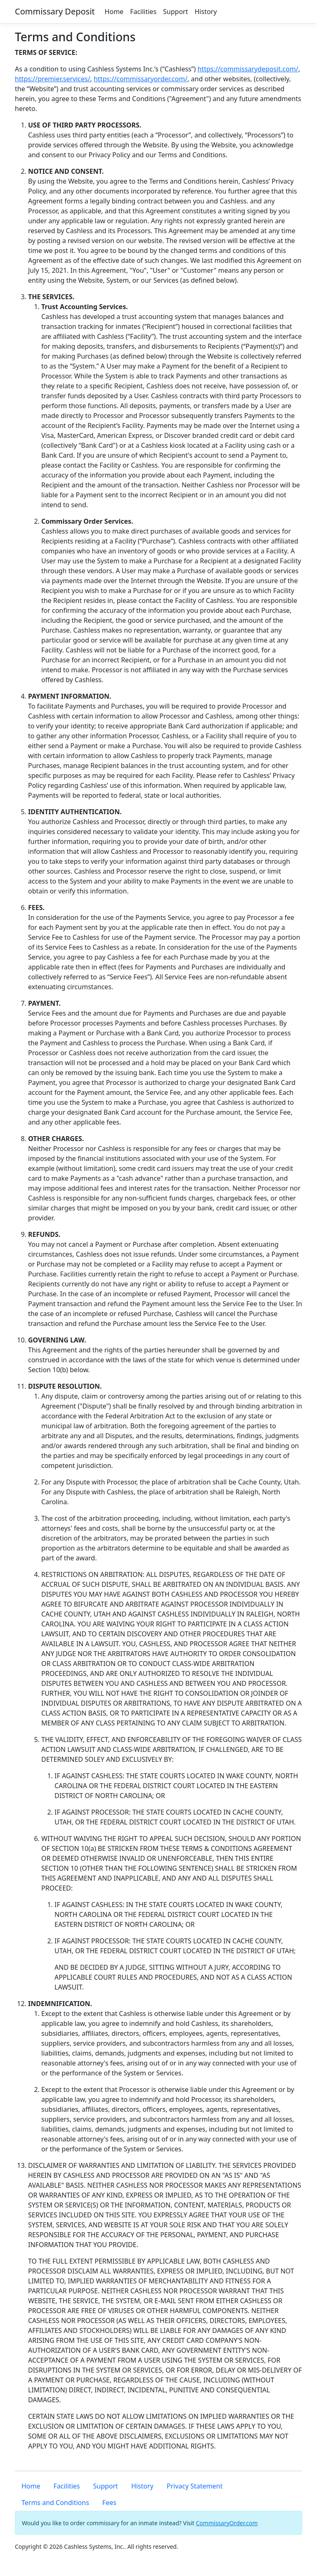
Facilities (143, 11)
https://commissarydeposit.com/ (247, 68)
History (205, 11)
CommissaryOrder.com (227, 2523)
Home (114, 11)
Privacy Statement (195, 2486)
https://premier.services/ (52, 78)
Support (175, 11)
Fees (109, 2502)
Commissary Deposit (55, 11)
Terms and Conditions (55, 2502)
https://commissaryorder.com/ (140, 78)
